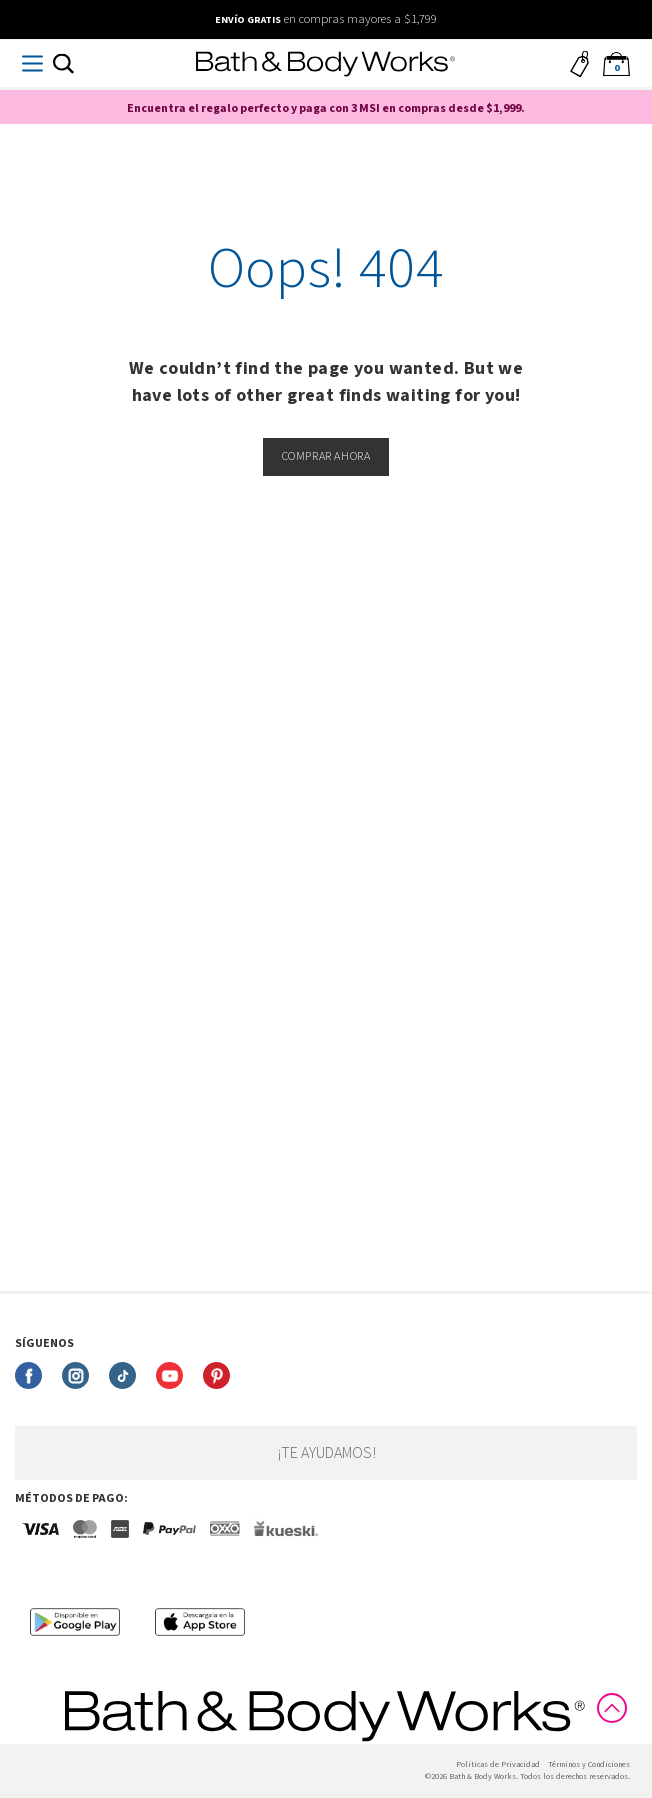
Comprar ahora (326, 456)
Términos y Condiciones (589, 1764)
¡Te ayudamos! (326, 1453)
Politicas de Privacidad (498, 1764)
